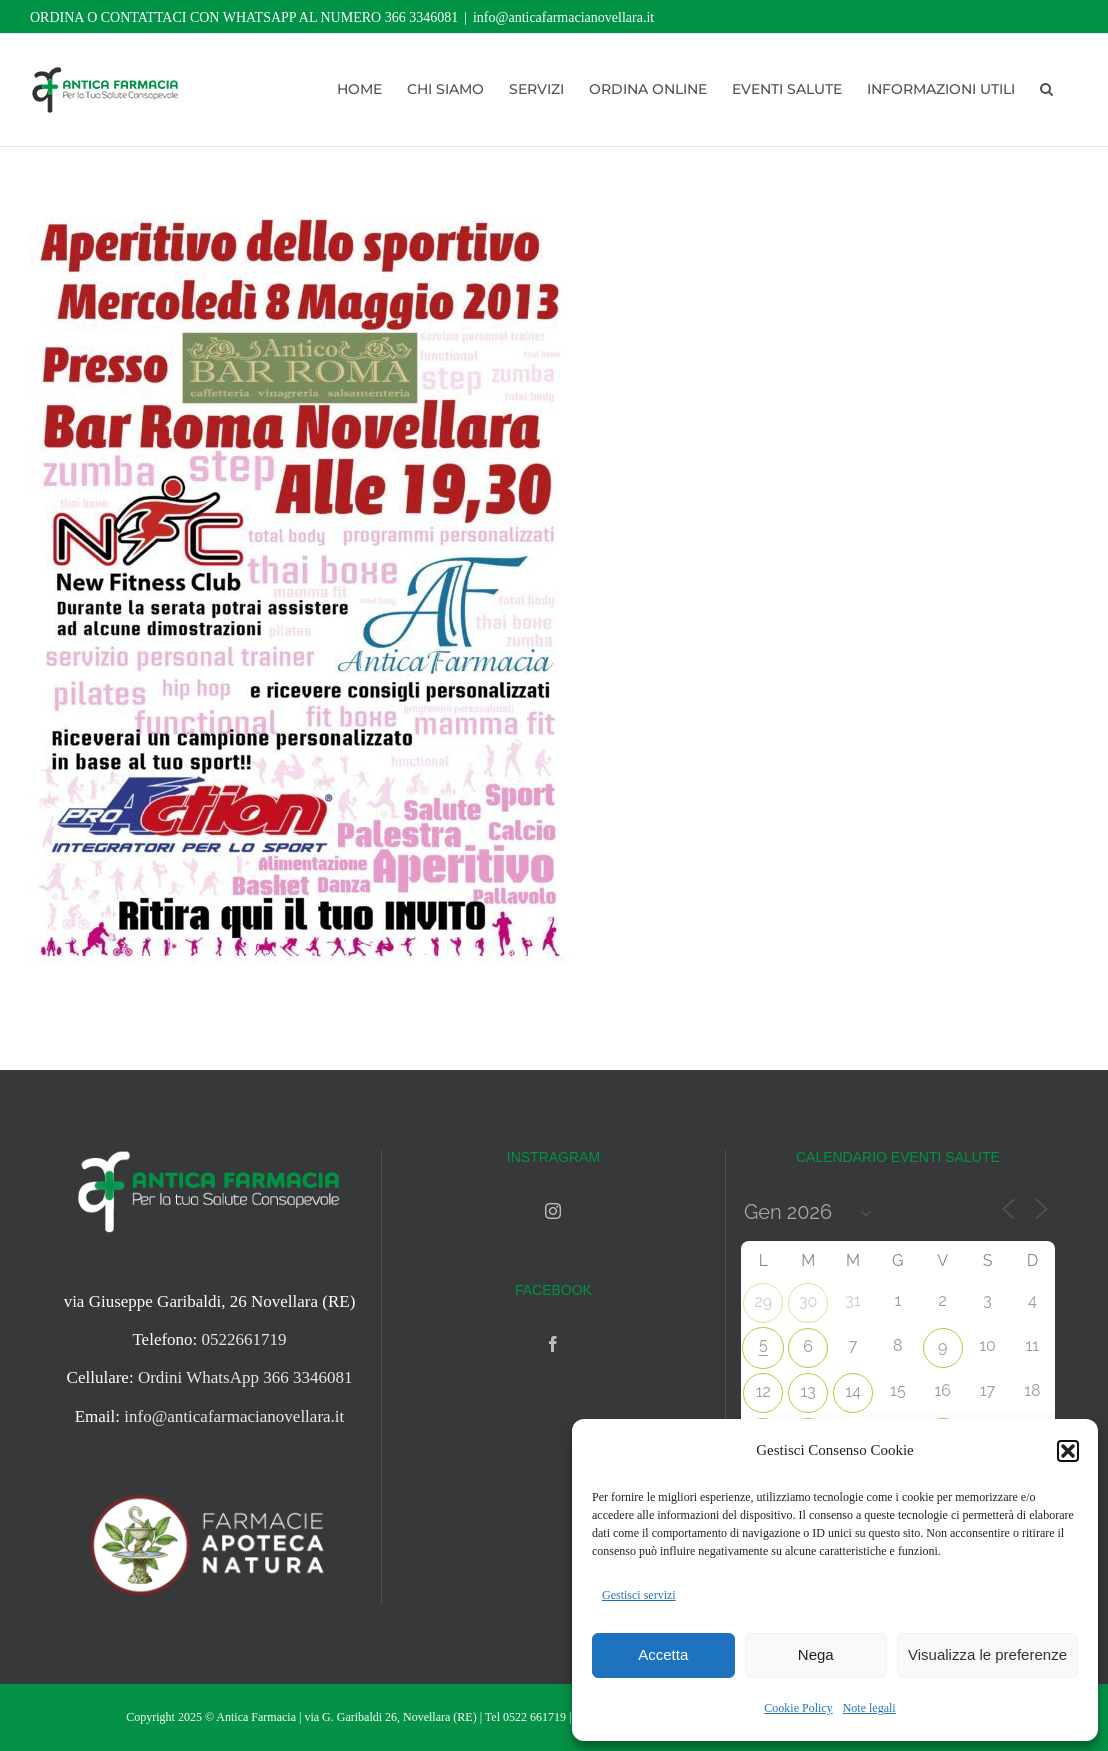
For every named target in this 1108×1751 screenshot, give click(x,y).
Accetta (663, 1654)
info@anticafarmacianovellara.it (563, 17)
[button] (1068, 1451)
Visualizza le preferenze (987, 1654)
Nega (816, 1654)
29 (763, 1301)
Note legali (869, 1708)
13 (807, 1391)
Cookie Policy (798, 1708)
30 (808, 1301)
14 (853, 1391)
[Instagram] (553, 1211)
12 (763, 1391)
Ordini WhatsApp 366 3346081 (245, 1377)
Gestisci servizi (639, 1595)
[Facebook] (553, 1344)
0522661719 (244, 1339)
